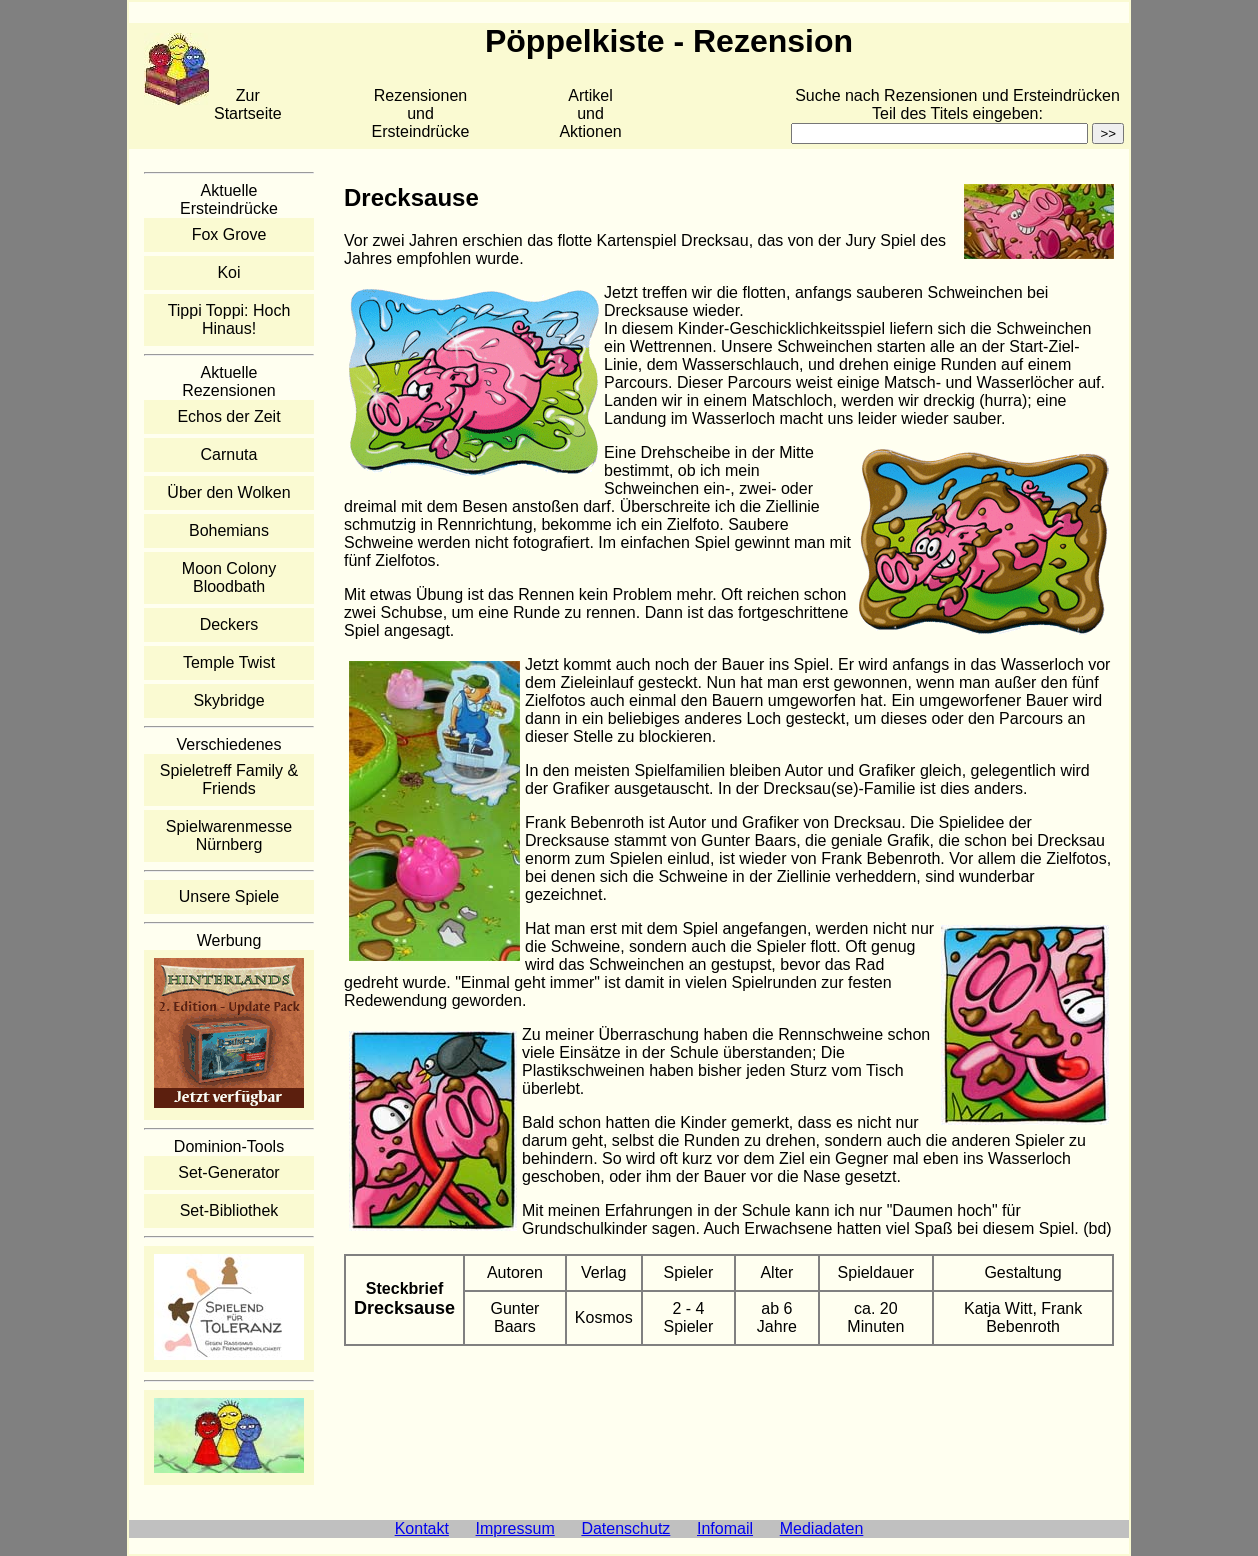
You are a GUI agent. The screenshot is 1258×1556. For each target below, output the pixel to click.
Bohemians (229, 530)
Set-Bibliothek (229, 1210)
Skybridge (228, 700)
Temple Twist (229, 662)
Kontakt (422, 1528)
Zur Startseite (248, 104)
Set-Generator (228, 1172)
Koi (228, 272)
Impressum (515, 1528)
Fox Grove (229, 234)
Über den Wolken (228, 492)
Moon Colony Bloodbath (229, 577)
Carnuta (229, 454)
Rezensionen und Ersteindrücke (421, 113)
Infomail (725, 1528)
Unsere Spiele (229, 896)
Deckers (229, 624)
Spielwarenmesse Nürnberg (229, 835)
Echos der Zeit (228, 416)
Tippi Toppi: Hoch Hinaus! (229, 319)
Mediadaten (822, 1528)
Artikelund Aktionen (590, 113)
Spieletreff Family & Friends (229, 779)
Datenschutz (625, 1528)
